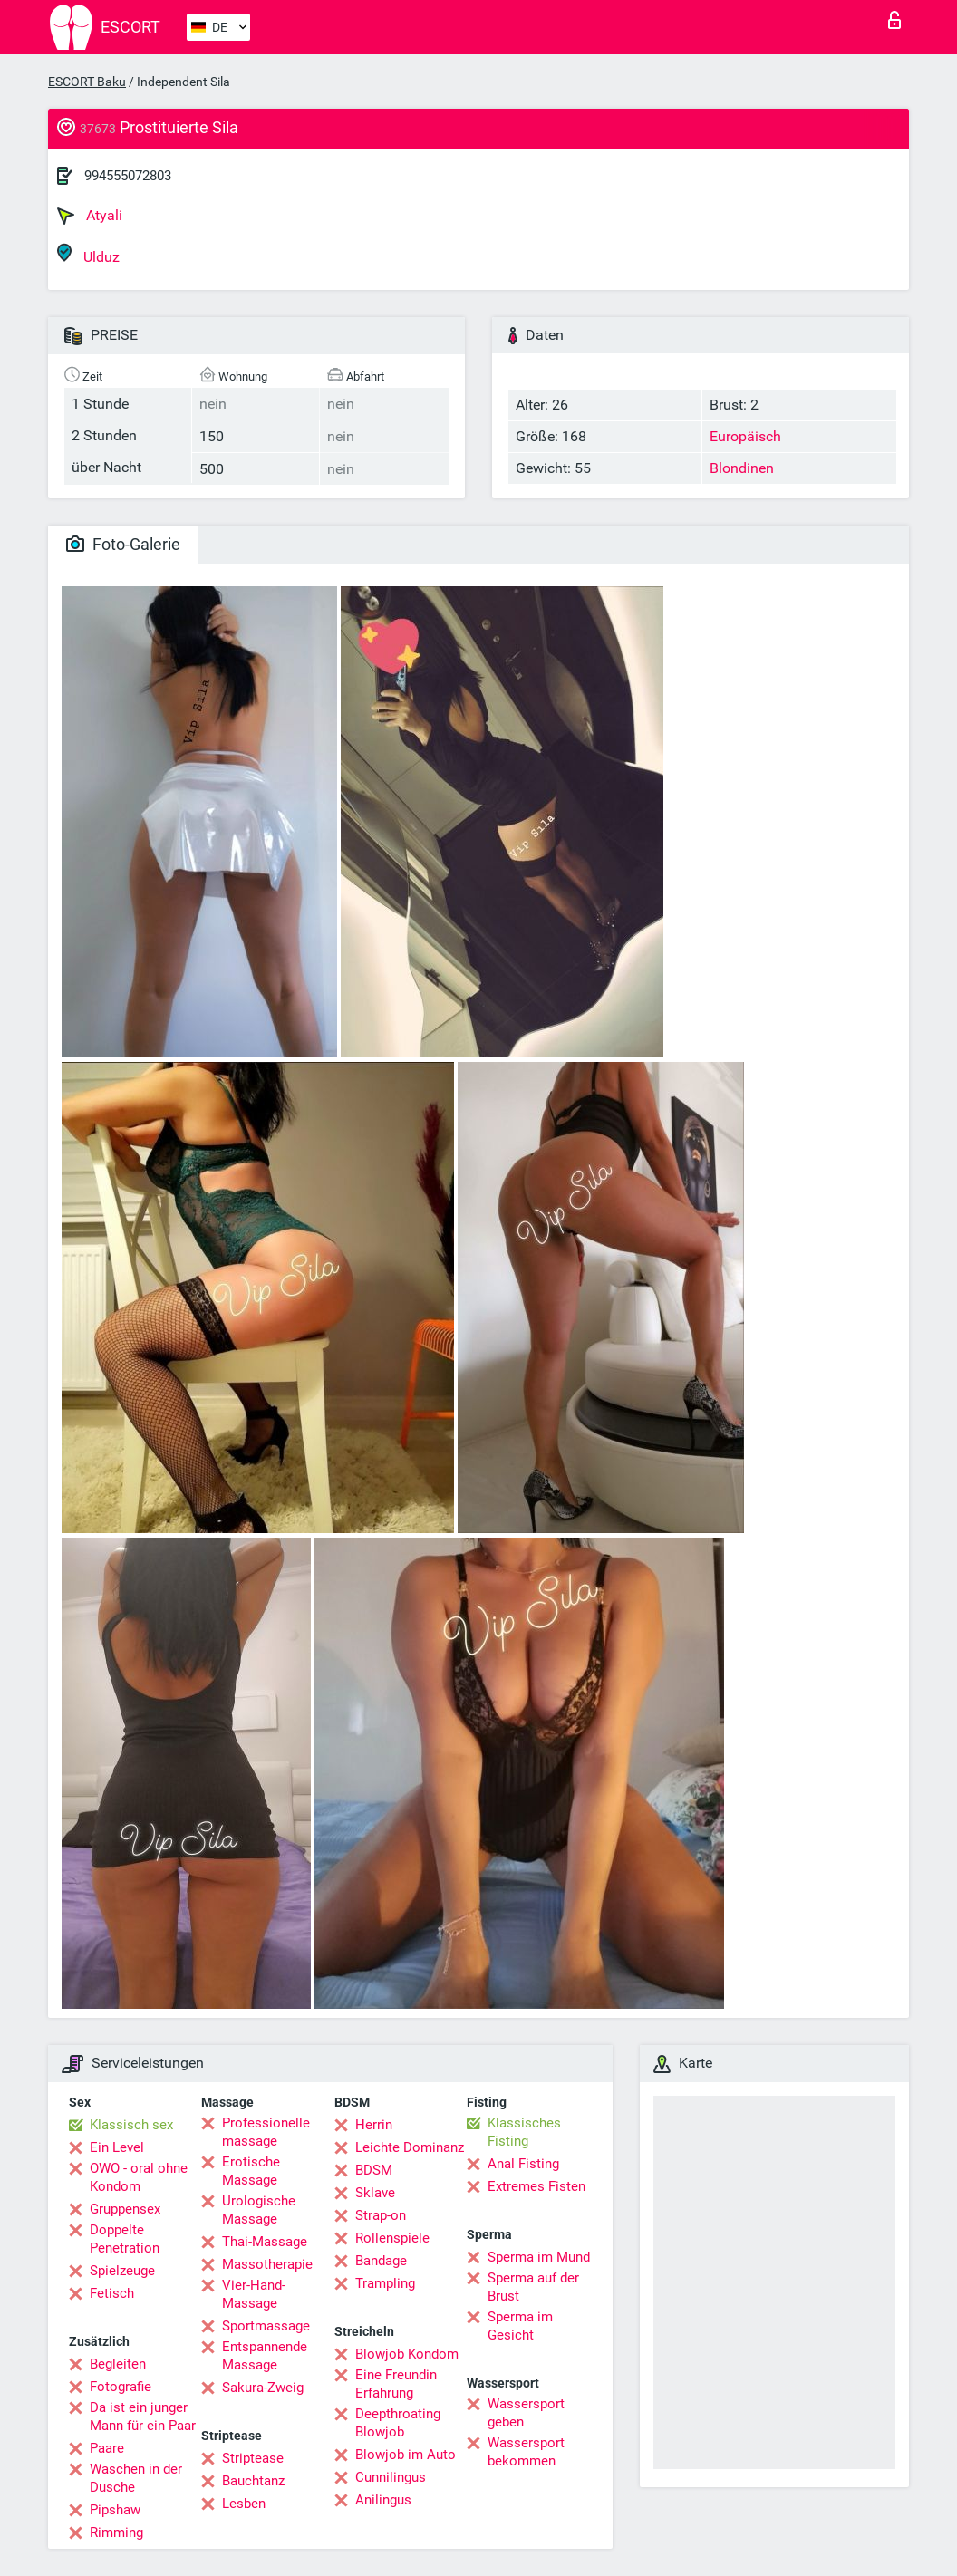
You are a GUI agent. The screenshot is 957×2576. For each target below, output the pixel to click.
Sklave (375, 2193)
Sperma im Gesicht (520, 2326)
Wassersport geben (526, 2413)
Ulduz (88, 254)
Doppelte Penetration (125, 2239)
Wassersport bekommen (526, 2452)
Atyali (89, 216)
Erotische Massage (251, 2171)
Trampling (385, 2283)
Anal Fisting (523, 2164)
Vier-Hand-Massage (253, 2294)
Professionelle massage (266, 2132)
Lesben (244, 2503)
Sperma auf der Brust (533, 2287)
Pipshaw (115, 2510)
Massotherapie (267, 2264)
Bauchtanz (253, 2481)
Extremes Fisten (536, 2186)
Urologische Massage (258, 2210)
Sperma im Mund (539, 2257)
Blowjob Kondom (407, 2354)
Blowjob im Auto (405, 2454)
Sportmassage (266, 2326)
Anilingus (383, 2500)
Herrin (373, 2125)
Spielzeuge (122, 2270)
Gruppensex (125, 2209)
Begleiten (118, 2364)
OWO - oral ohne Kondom (139, 2177)
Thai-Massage (264, 2241)
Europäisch (745, 436)
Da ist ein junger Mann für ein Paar (143, 2416)
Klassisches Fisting (524, 2132)
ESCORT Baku (87, 81)
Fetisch (112, 2293)
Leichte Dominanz (409, 2147)
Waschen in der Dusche (136, 2478)
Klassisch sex (131, 2125)
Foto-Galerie (123, 544)
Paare (107, 2448)
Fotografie (120, 2386)
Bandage (381, 2261)
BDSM (373, 2170)
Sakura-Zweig (263, 2387)
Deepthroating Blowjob (397, 2423)
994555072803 (127, 176)
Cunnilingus (390, 2477)
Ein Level (117, 2147)
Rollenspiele (392, 2238)
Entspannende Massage (264, 2356)
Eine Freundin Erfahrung (396, 2384)
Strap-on (380, 2215)
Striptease (253, 2458)
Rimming (116, 2532)
